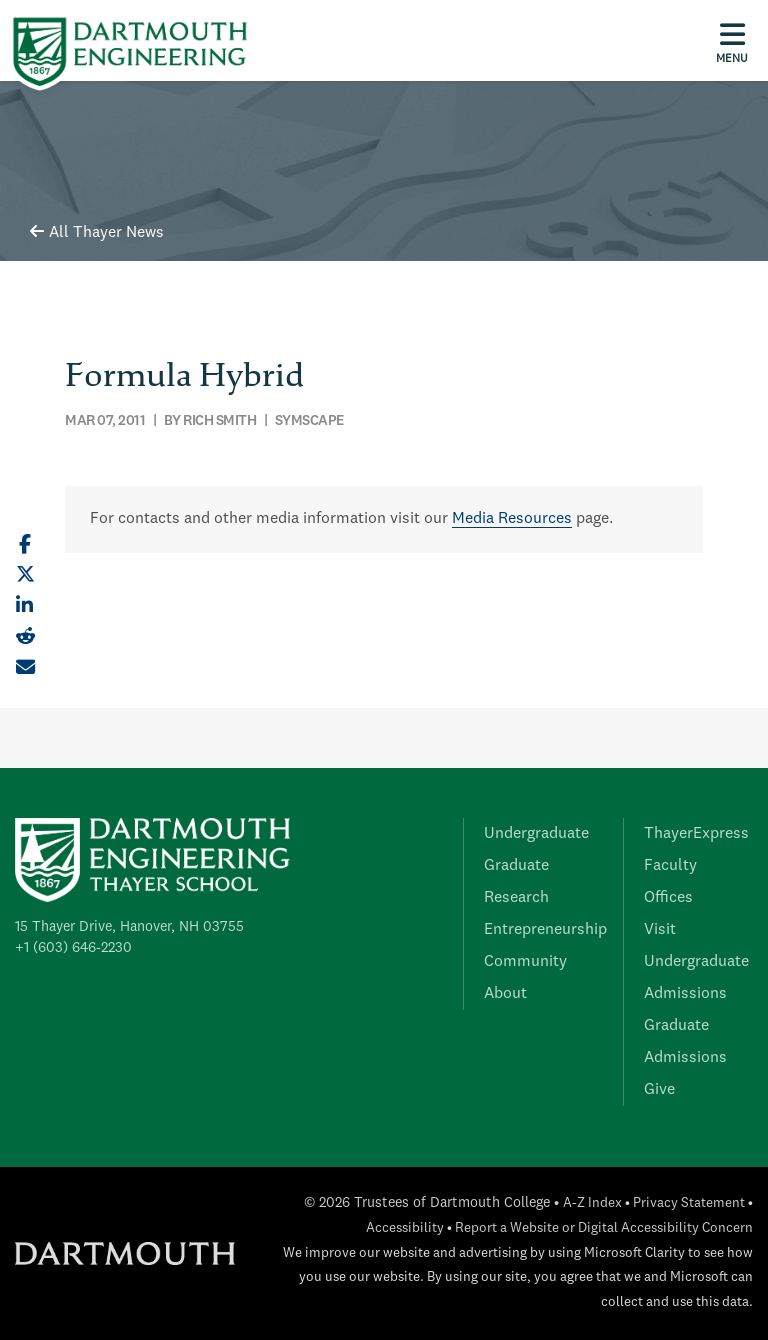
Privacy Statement (689, 1203)
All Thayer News (97, 233)
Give (659, 1090)
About (505, 994)
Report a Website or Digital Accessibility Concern (604, 1228)
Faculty (670, 866)
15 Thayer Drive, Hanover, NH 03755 (129, 927)
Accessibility (405, 1228)
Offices (668, 898)
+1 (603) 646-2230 (73, 948)
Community (525, 962)
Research (516, 898)
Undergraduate (536, 834)
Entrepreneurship (545, 930)
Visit (660, 930)
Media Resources (512, 519)
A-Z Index (592, 1203)
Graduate (516, 866)
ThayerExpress (696, 834)
